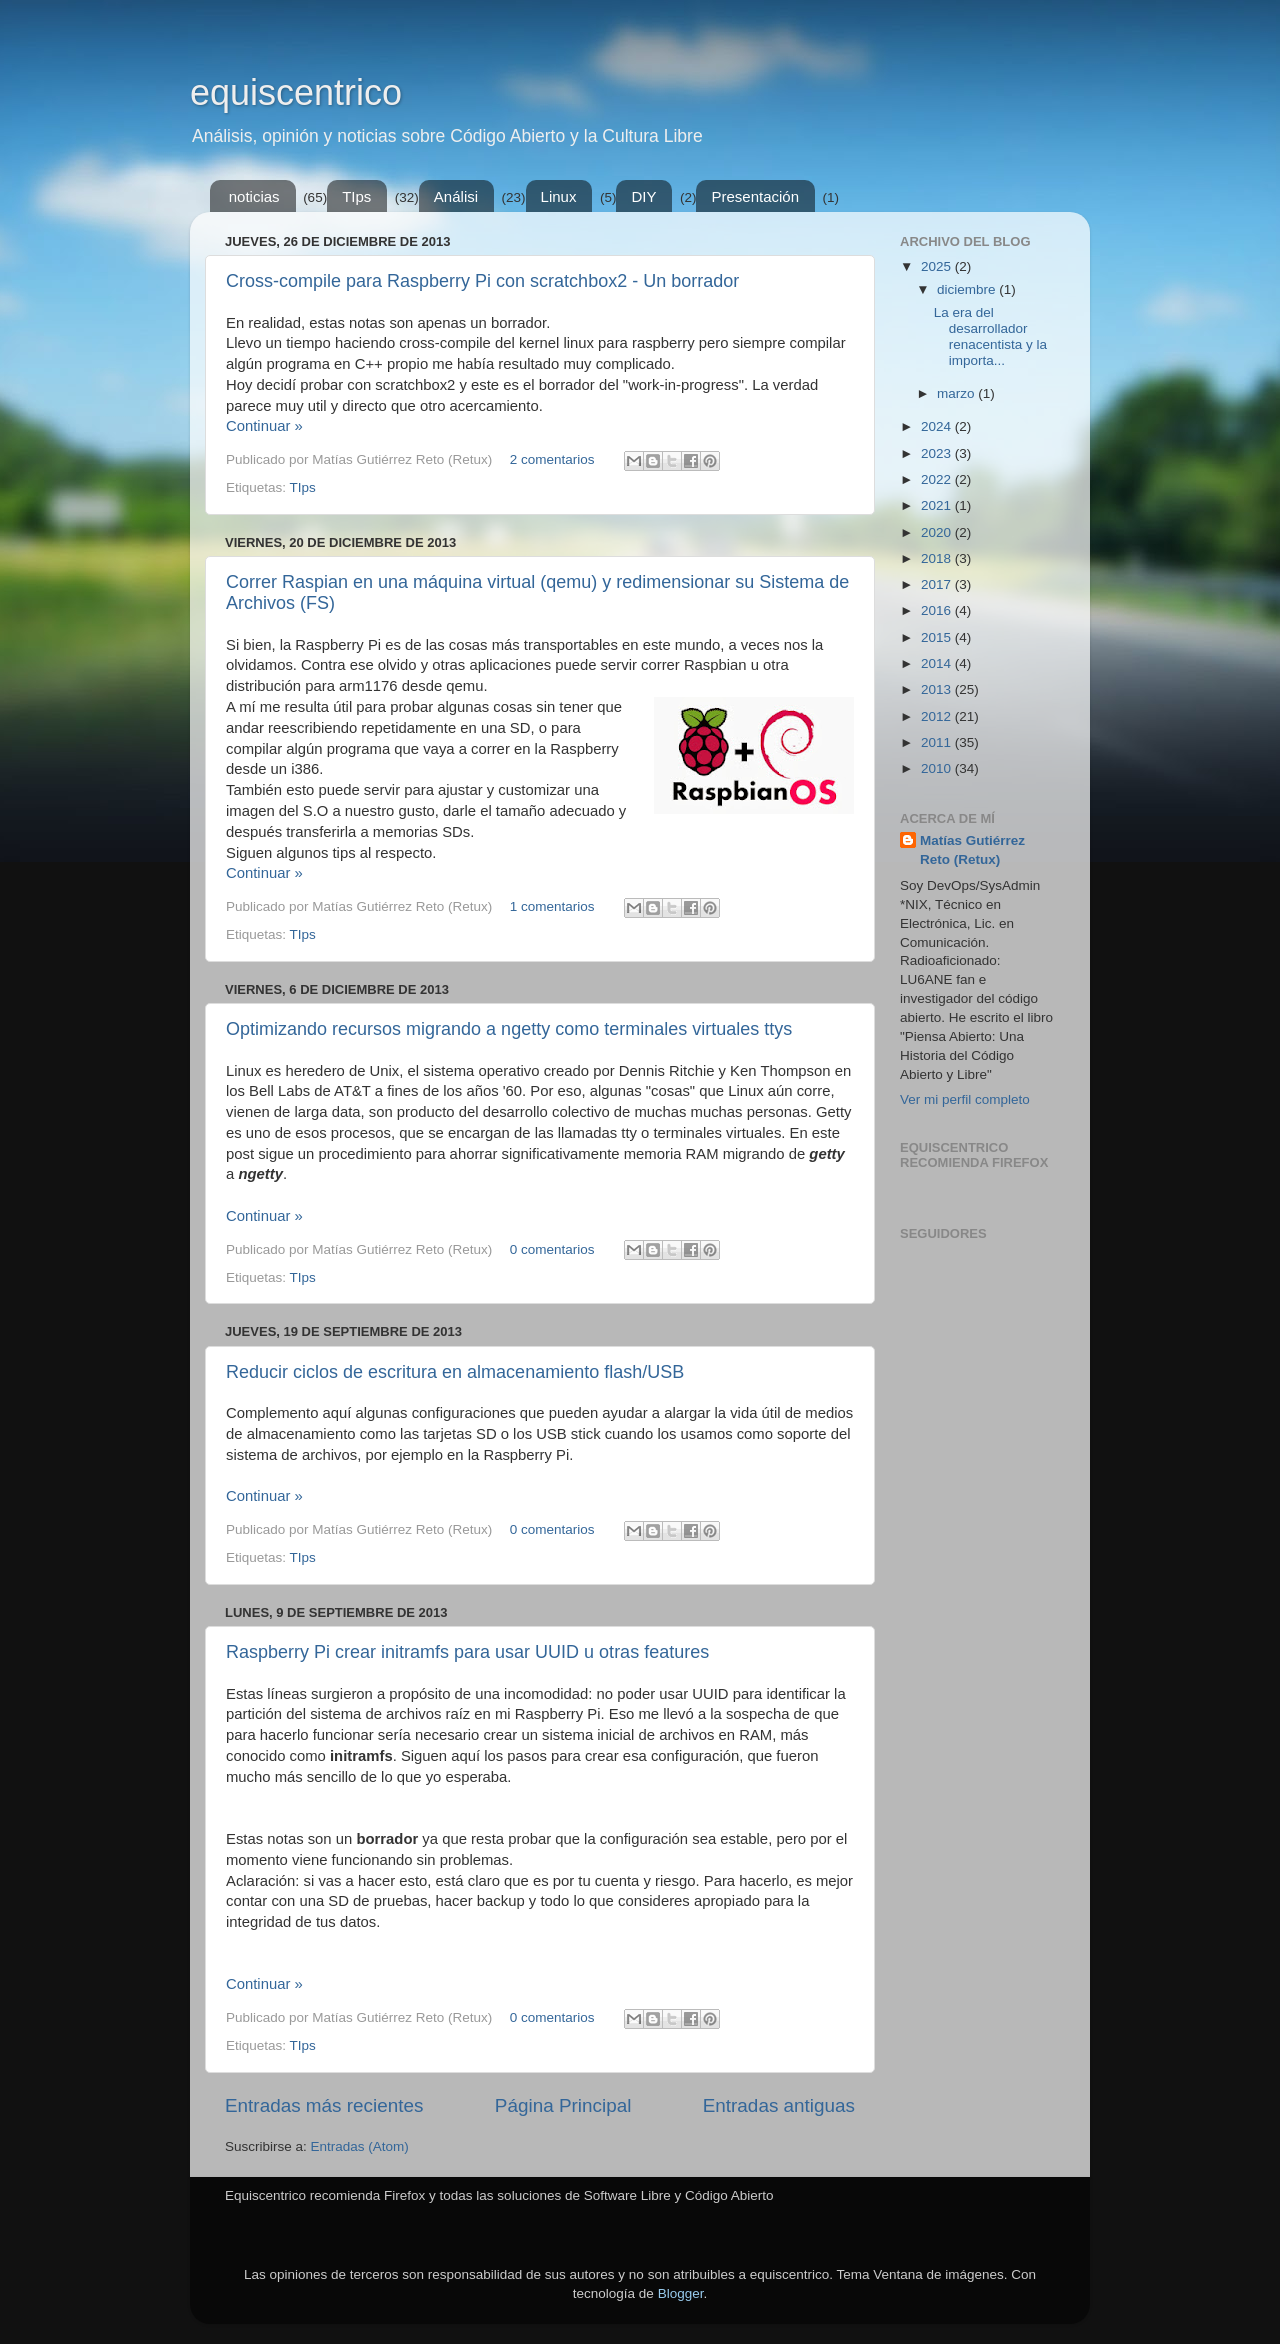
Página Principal (563, 2105)
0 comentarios (552, 1249)
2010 (938, 768)
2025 (938, 266)
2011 (938, 742)
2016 (938, 610)
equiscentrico (296, 92)
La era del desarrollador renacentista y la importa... (990, 337)
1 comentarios (552, 906)
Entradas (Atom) (360, 2146)
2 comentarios (552, 459)
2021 (938, 505)
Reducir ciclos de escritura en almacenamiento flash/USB (455, 1372)
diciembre (968, 289)
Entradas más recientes (324, 2105)
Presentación (755, 196)
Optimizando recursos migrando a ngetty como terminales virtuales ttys (509, 1029)
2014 (938, 663)
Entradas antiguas (779, 2105)
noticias (254, 196)
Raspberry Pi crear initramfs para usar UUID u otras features (467, 1652)
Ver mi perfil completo (965, 1099)
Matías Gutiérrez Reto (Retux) (972, 850)
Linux (559, 196)
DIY (643, 196)
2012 (938, 716)
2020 (938, 532)
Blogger (681, 2293)
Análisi (456, 196)
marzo (957, 393)
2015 (938, 637)
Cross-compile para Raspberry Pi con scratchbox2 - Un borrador (482, 281)
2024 (938, 426)
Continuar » (264, 426)
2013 (938, 689)
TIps (356, 196)
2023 (938, 453)
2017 (938, 584)
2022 (938, 479)
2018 (938, 558)
